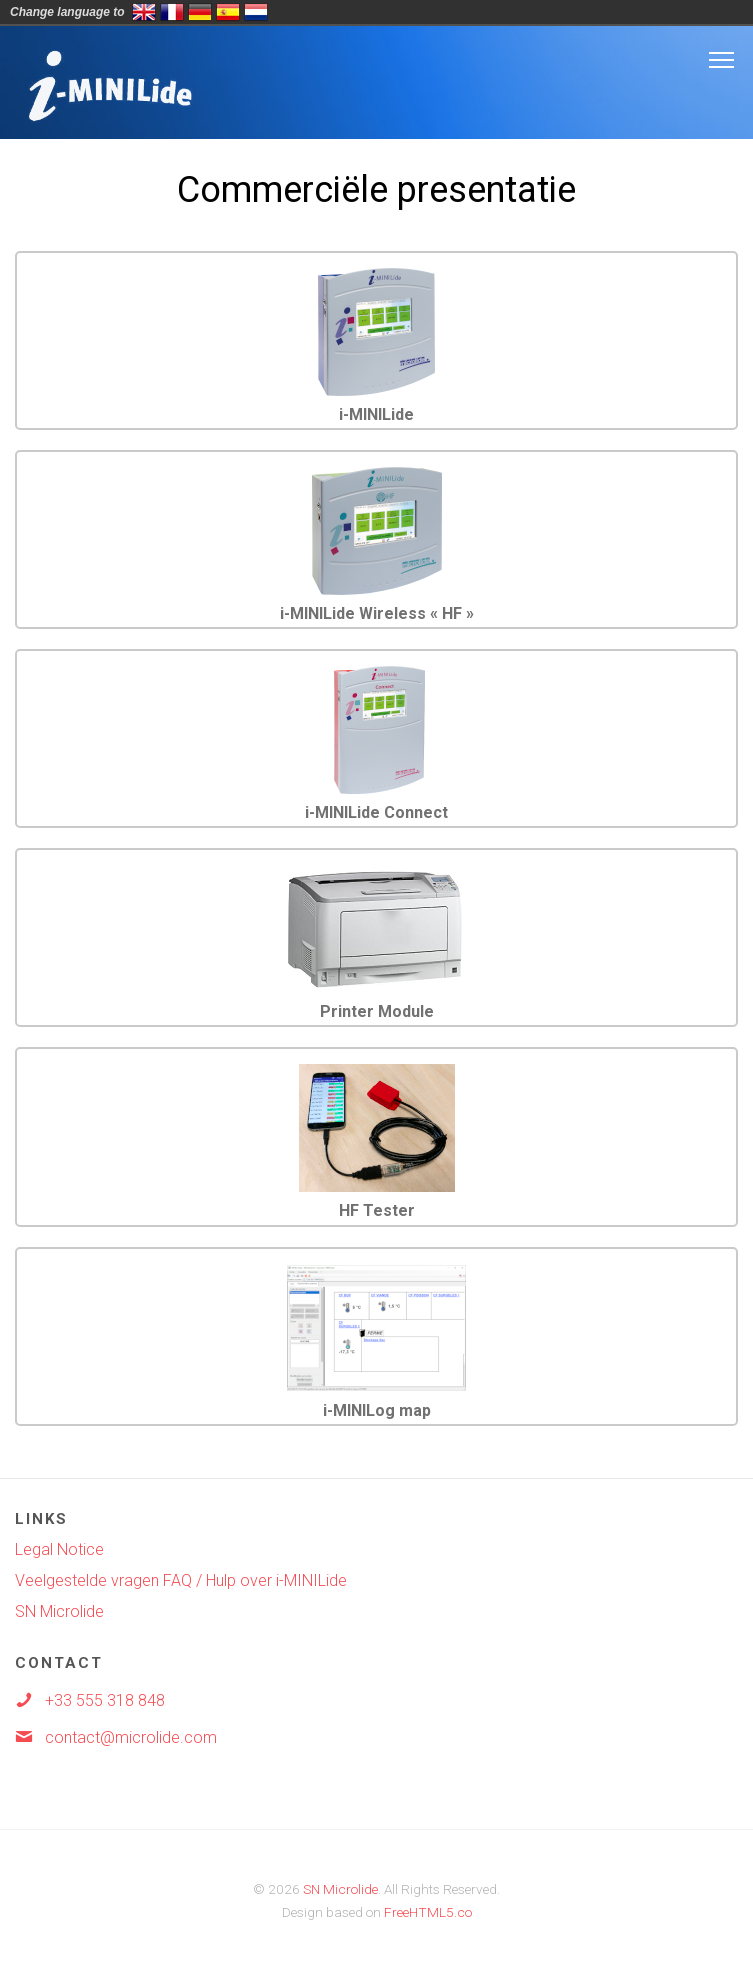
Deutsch (200, 12)
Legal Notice (59, 1549)
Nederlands (256, 12)
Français (172, 12)
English (144, 12)
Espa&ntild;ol (228, 12)
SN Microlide (59, 1611)
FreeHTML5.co (428, 1912)
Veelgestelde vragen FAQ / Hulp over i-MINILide (181, 1580)
